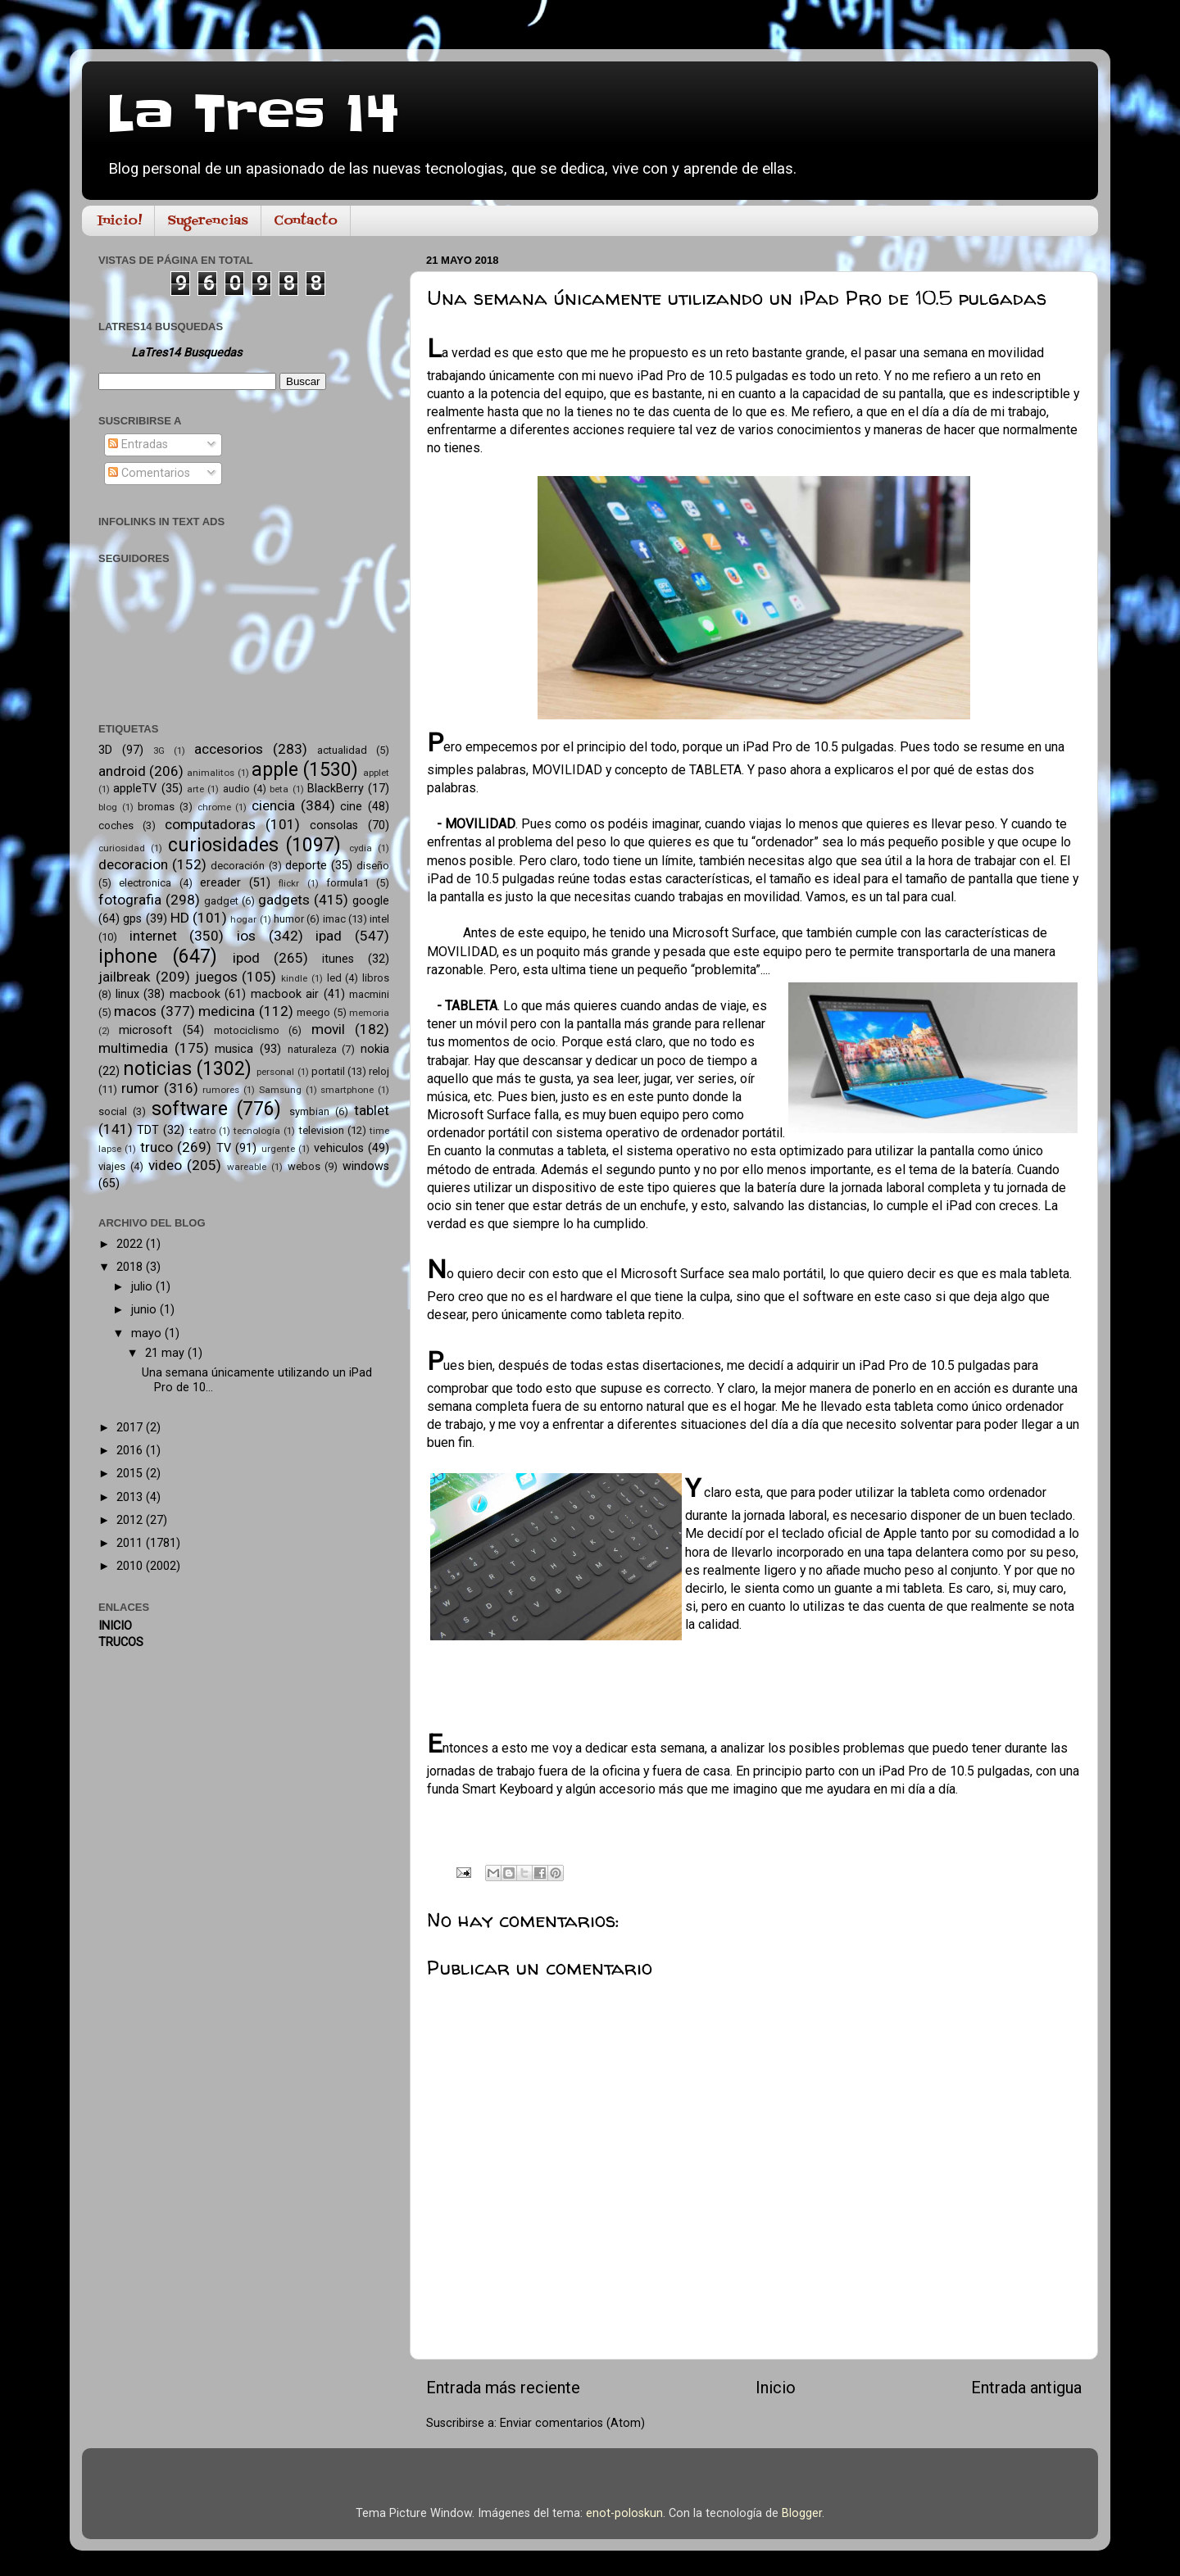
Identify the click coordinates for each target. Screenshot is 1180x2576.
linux (127, 994)
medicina (226, 1011)
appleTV (135, 789)
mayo (148, 1333)
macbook (195, 994)
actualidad (342, 750)
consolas (334, 825)
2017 (131, 1428)
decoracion (133, 864)
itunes (338, 959)
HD (179, 917)
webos (304, 1166)
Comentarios (149, 473)
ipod (246, 958)
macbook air (285, 994)
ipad (328, 935)
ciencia (273, 805)
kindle (294, 978)
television (321, 1130)
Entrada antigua (1026, 2387)
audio (236, 788)
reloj (379, 1071)
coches (116, 825)
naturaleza (312, 1049)
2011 (131, 1543)
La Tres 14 (253, 114)
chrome (214, 807)
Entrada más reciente (503, 2387)
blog (107, 807)
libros (375, 978)
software (190, 1109)
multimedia (133, 1048)
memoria (369, 1012)
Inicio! (120, 221)
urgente (278, 1148)
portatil (328, 1071)
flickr (289, 883)
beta (279, 789)
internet (153, 935)
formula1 (347, 883)
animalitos (210, 772)
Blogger (802, 2513)
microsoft (145, 1030)
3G (159, 750)
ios (246, 935)
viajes (111, 1166)
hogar (243, 919)
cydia (360, 848)
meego (313, 1012)
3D (105, 750)
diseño (372, 865)
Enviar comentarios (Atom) (572, 2423)
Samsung (280, 1089)
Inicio (776, 2387)
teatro (202, 1130)
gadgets (284, 899)
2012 (131, 1520)
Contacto (306, 221)
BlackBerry (335, 789)
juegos (216, 976)
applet (376, 772)
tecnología (257, 1130)
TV (223, 1148)
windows (366, 1166)
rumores (220, 1089)
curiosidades (223, 845)
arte (195, 789)
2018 (131, 1267)
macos (135, 1011)
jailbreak (124, 976)
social (112, 1111)
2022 (131, 1244)
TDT (148, 1130)
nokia (375, 1049)
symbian (309, 1111)
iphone (127, 957)
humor (289, 919)
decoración (238, 865)
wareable (246, 1166)
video (165, 1165)
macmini (369, 994)
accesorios (228, 749)
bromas (156, 806)
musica (234, 1049)
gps (132, 919)
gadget (221, 901)
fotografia (129, 899)
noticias (157, 1069)
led (334, 978)
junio (145, 1310)
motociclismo (246, 1030)
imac (334, 919)
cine (351, 807)
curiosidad (121, 848)
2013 (131, 1497)
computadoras (210, 824)
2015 (131, 1474)
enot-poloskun (624, 2513)
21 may (166, 1353)
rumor (140, 1088)
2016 (131, 1451)
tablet (371, 1110)
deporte (306, 866)
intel (379, 919)
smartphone (347, 1089)
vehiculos (339, 1148)
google (370, 901)
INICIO (115, 1626)
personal (275, 1071)
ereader (220, 883)
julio (143, 1287)
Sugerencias (207, 221)
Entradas (138, 444)
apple (275, 770)
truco (156, 1147)
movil (328, 1029)
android (122, 771)
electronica (145, 883)
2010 (131, 1566)
